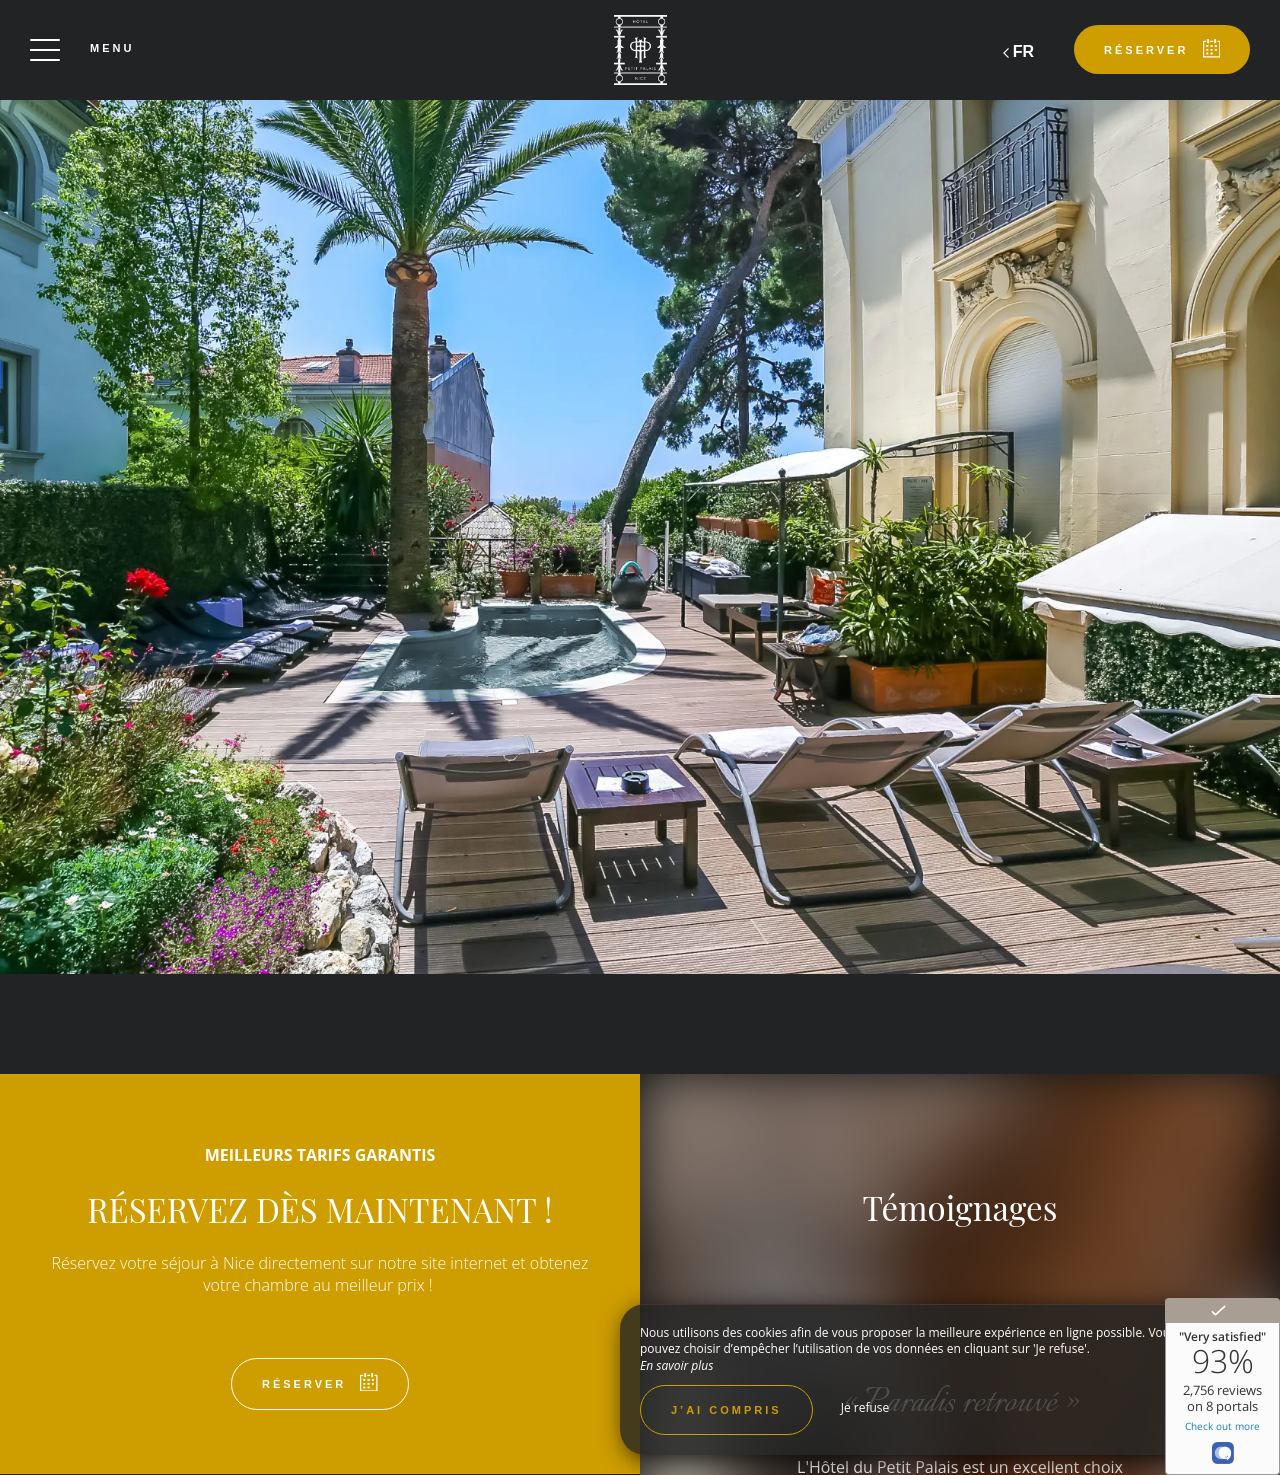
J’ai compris (726, 1410)
